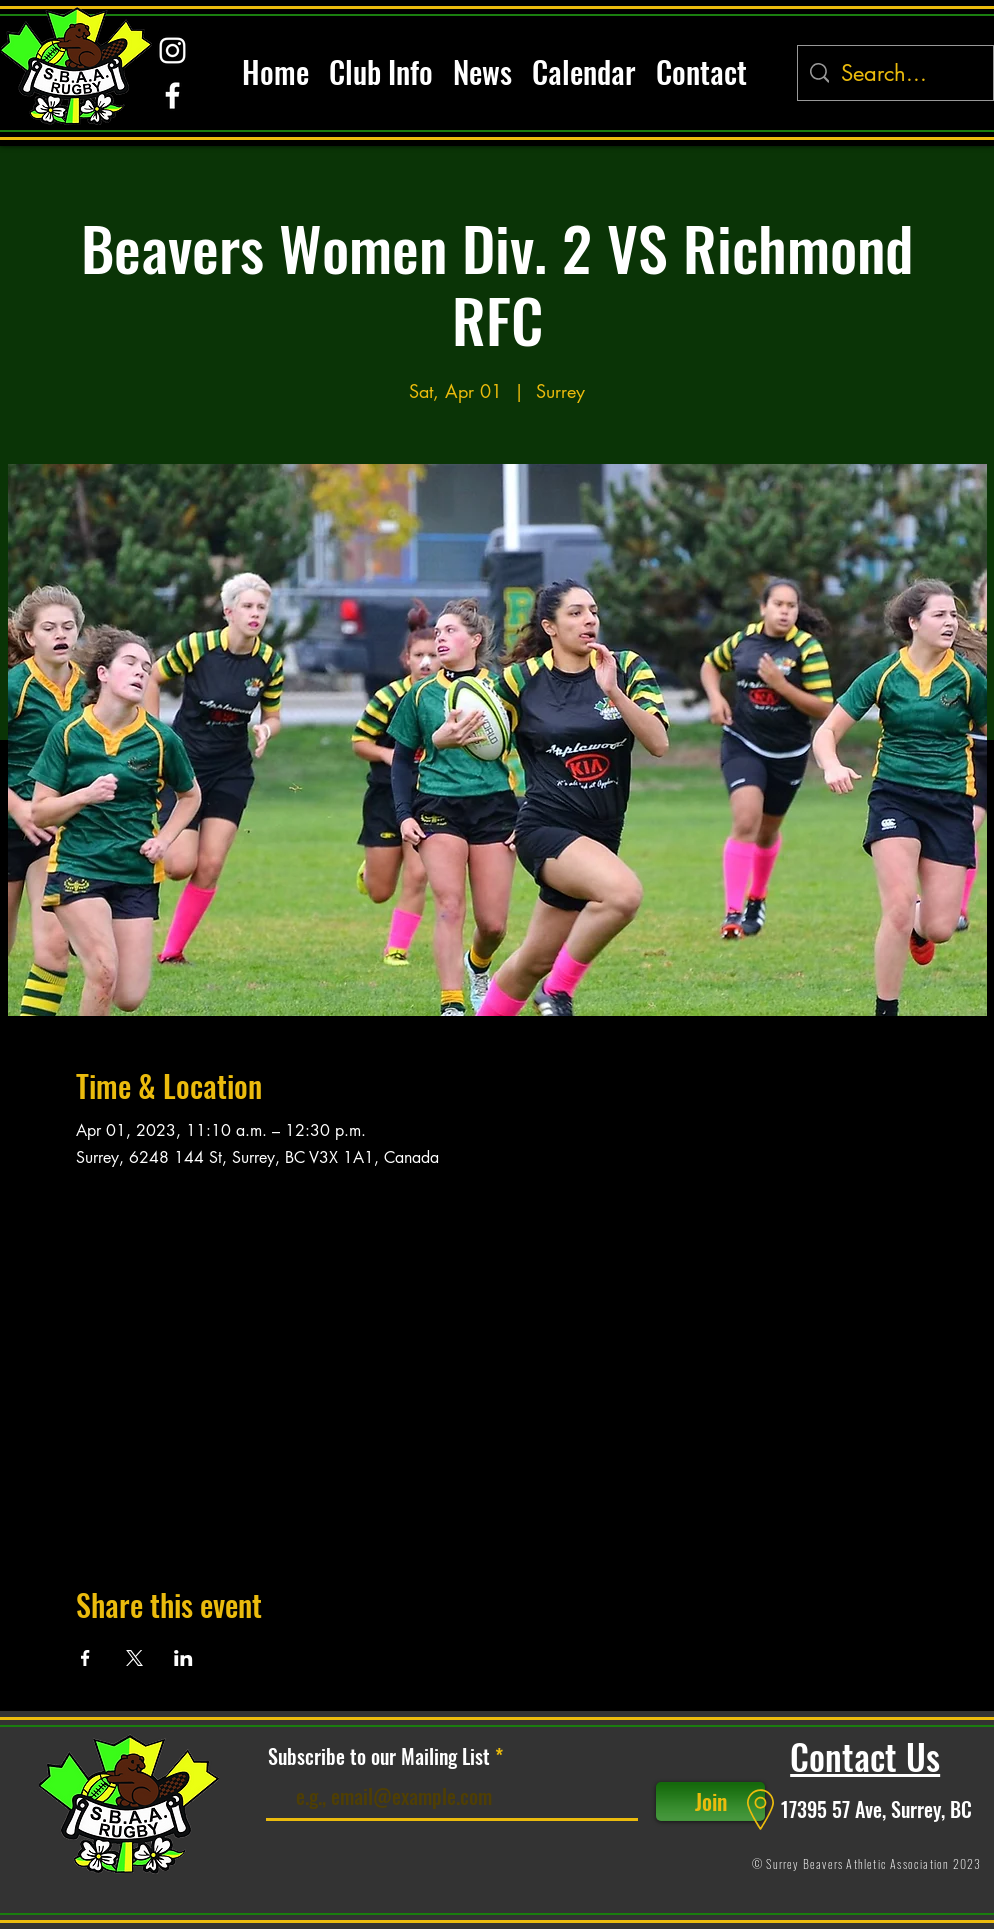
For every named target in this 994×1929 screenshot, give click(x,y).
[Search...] (895, 73)
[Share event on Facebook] (85, 1658)
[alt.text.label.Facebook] (172, 95)
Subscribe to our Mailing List (379, 1756)
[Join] (710, 1801)
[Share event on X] (134, 1658)
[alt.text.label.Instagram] (172, 50)
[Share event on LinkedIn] (183, 1658)
